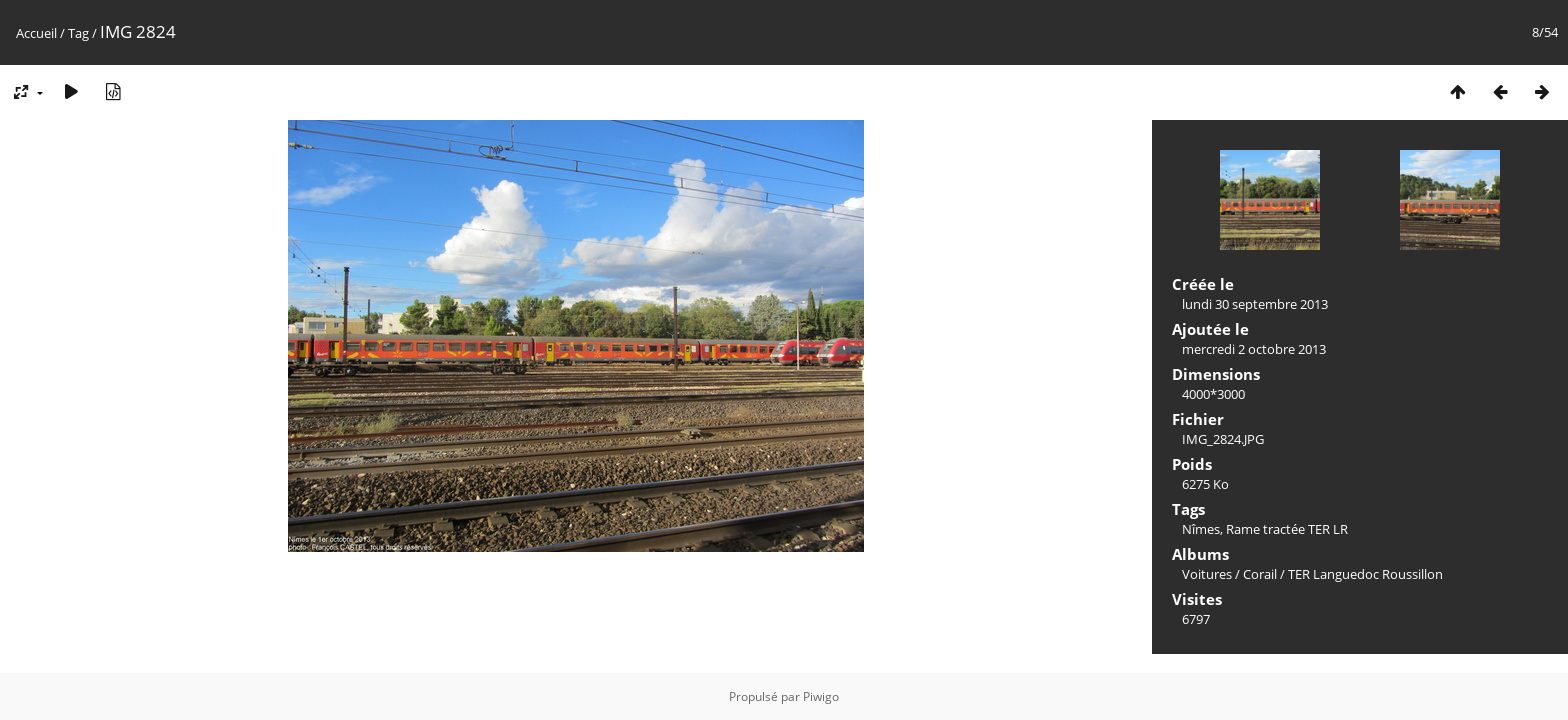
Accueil (36, 33)
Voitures (1207, 574)
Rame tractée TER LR (1287, 529)
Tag (78, 33)
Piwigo (821, 696)
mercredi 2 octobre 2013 (1254, 349)
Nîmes (1201, 529)
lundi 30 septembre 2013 (1255, 304)
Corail (1260, 574)
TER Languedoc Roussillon (1365, 574)
